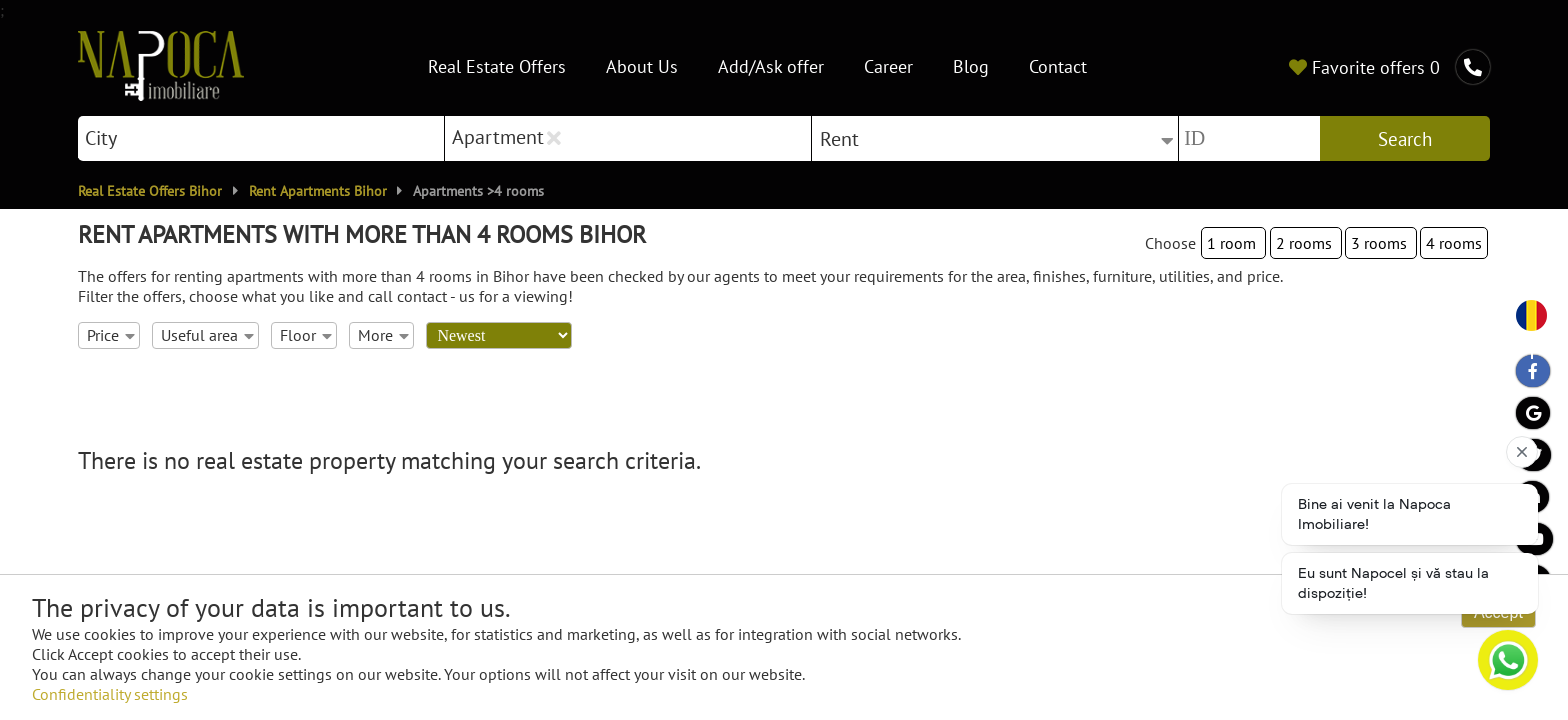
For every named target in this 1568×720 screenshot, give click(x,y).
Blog (971, 66)
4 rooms (1454, 243)
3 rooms (1381, 243)
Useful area (207, 335)
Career (888, 66)
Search (1405, 139)
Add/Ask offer (771, 66)
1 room (1233, 243)
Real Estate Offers (497, 66)
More (383, 335)
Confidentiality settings (110, 694)
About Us (642, 66)
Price (110, 335)
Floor (305, 335)
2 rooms (1306, 243)
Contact (1058, 66)
